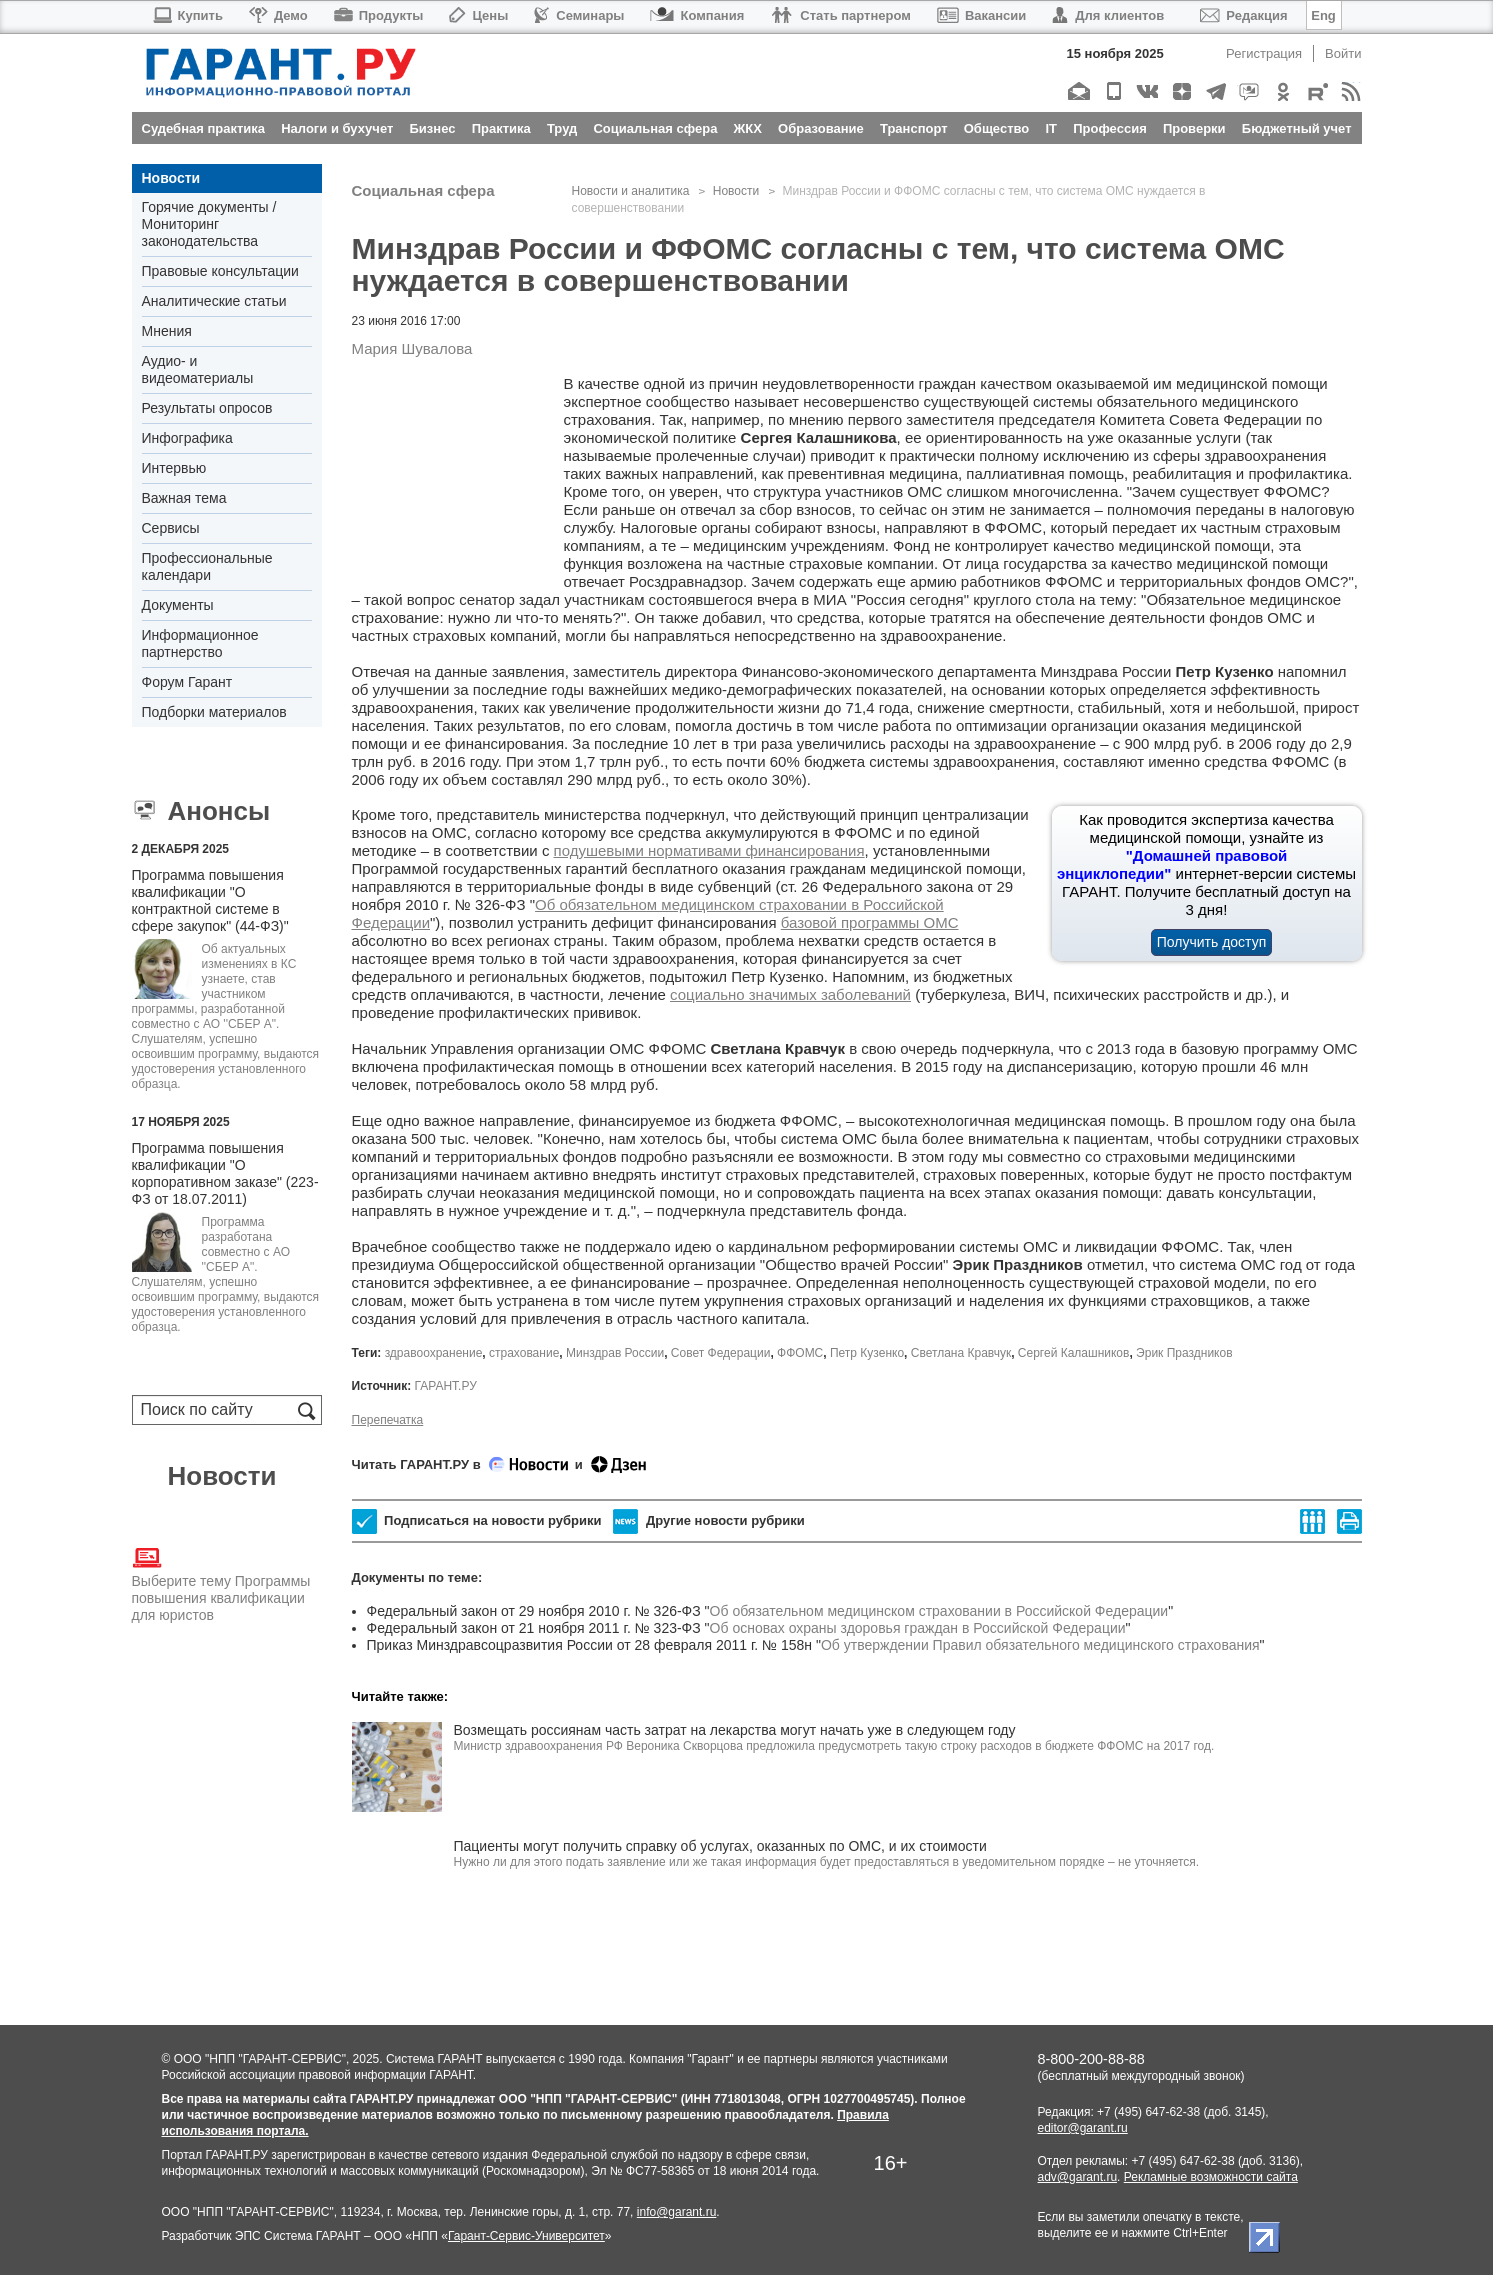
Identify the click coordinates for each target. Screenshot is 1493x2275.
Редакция (1243, 15)
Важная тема (184, 498)
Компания (697, 15)
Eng (1323, 15)
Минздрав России (615, 1353)
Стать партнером (840, 15)
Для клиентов (1108, 15)
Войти (1343, 53)
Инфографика (187, 438)
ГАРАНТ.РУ (445, 1386)
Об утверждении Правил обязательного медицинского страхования (1040, 1645)
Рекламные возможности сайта (1211, 2177)
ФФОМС (800, 1353)
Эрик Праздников (1184, 1353)
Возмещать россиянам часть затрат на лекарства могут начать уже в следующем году (735, 1730)
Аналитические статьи (214, 301)
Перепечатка (388, 1420)
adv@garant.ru (1078, 2177)
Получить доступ (1212, 942)
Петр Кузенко (867, 1353)
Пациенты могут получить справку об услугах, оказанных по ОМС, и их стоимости (720, 1846)
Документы (178, 605)
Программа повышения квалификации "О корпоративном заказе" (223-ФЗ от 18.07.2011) (225, 1173)
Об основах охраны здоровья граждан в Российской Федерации (918, 1628)
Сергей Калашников (1074, 1353)
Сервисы (171, 528)
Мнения (167, 331)
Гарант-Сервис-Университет (526, 2236)
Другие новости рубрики (708, 1521)
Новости (171, 178)
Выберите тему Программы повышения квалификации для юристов (221, 1583)
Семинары (579, 15)
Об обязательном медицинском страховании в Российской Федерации (939, 1611)
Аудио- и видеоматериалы (198, 369)
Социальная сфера (423, 190)
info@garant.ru (677, 2212)
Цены (478, 15)
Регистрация (1264, 53)
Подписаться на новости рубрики (477, 1521)
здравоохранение (434, 1353)
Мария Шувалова (412, 348)
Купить (187, 15)
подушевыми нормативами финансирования (709, 850)
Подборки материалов (214, 712)
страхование (524, 1353)
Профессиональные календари (207, 566)
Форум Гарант (187, 682)
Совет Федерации (721, 1353)
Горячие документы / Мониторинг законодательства (209, 224)
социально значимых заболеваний (790, 994)
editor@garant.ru (1083, 2128)
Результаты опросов (207, 408)
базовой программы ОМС (870, 922)
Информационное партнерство (200, 643)
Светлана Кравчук (961, 1353)
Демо (278, 15)
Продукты (379, 15)
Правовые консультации (220, 271)
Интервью (174, 468)
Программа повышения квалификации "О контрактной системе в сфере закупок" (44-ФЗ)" (210, 900)
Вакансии (981, 15)
